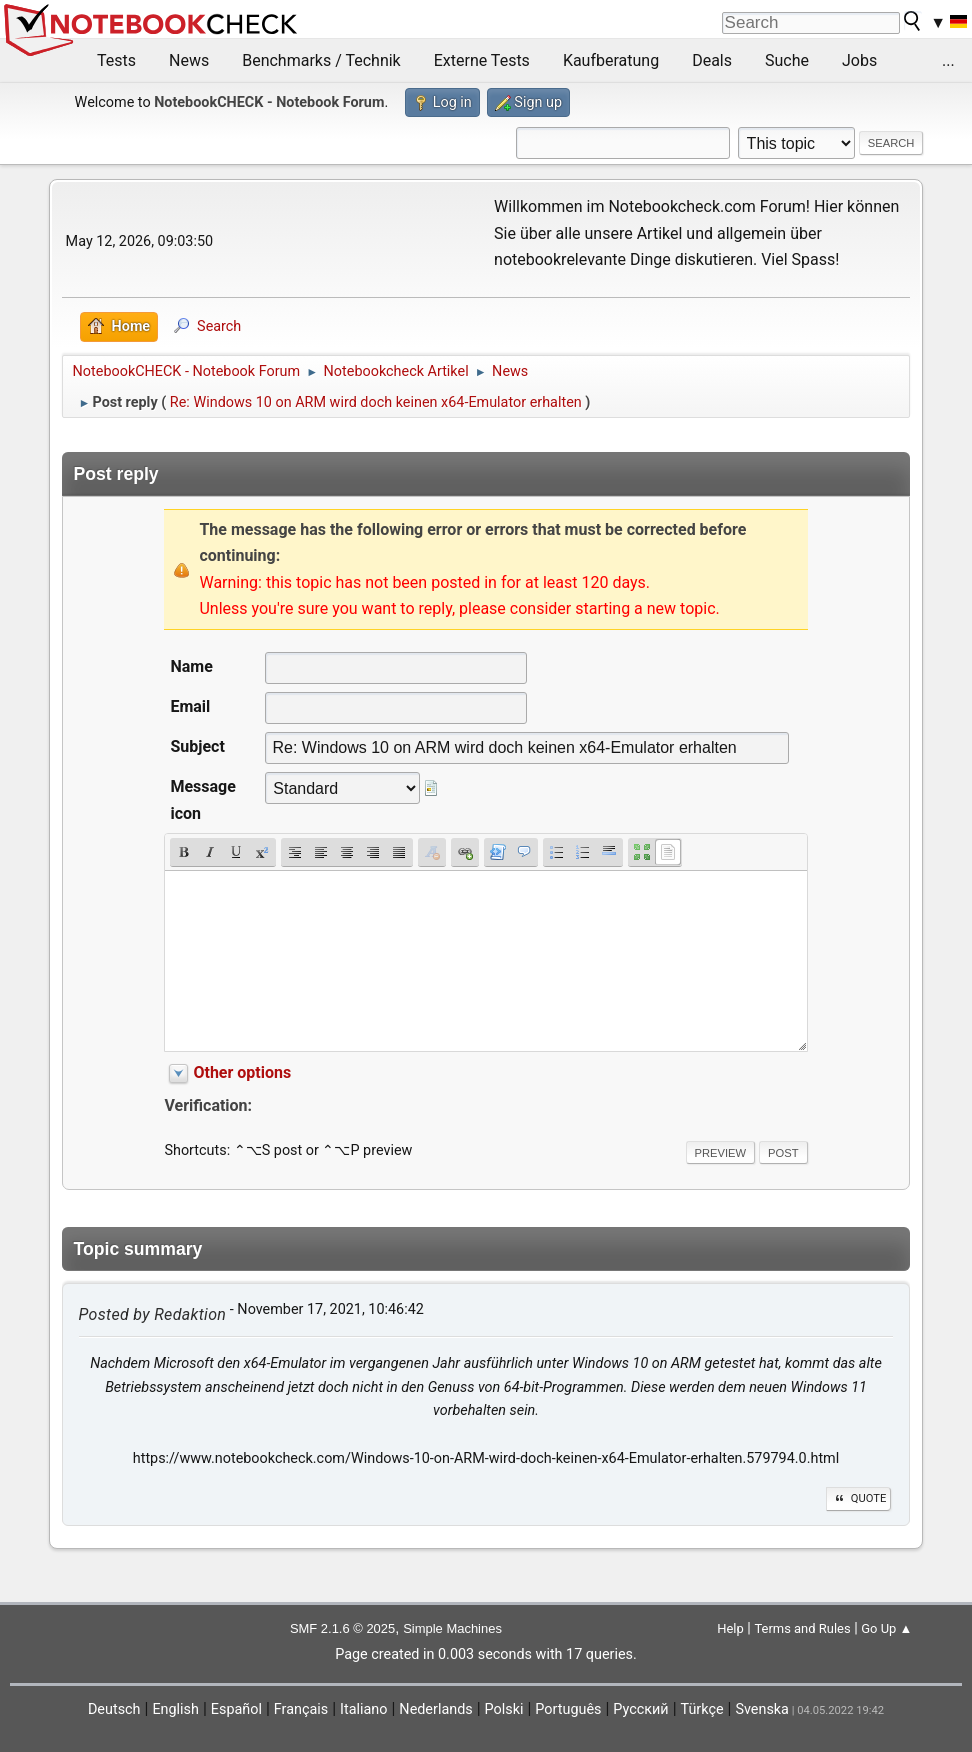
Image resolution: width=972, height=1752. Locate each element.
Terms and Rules (802, 1628)
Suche (787, 60)
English (175, 1709)
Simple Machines (452, 1628)
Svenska (762, 1709)
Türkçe (702, 1709)
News (189, 60)
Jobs (859, 60)
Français (301, 1709)
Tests (116, 60)
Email (190, 706)
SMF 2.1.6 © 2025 (342, 1628)
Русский (640, 1709)
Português (568, 1709)
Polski (504, 1709)
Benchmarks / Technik (321, 60)
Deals (712, 60)
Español (236, 1709)
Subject (197, 746)
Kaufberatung (611, 60)
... (948, 60)
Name (191, 666)
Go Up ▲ (886, 1628)
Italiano (363, 1709)
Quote (859, 1498)
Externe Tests (482, 60)
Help (730, 1628)
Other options (242, 1072)
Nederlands (435, 1709)
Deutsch (114, 1709)
